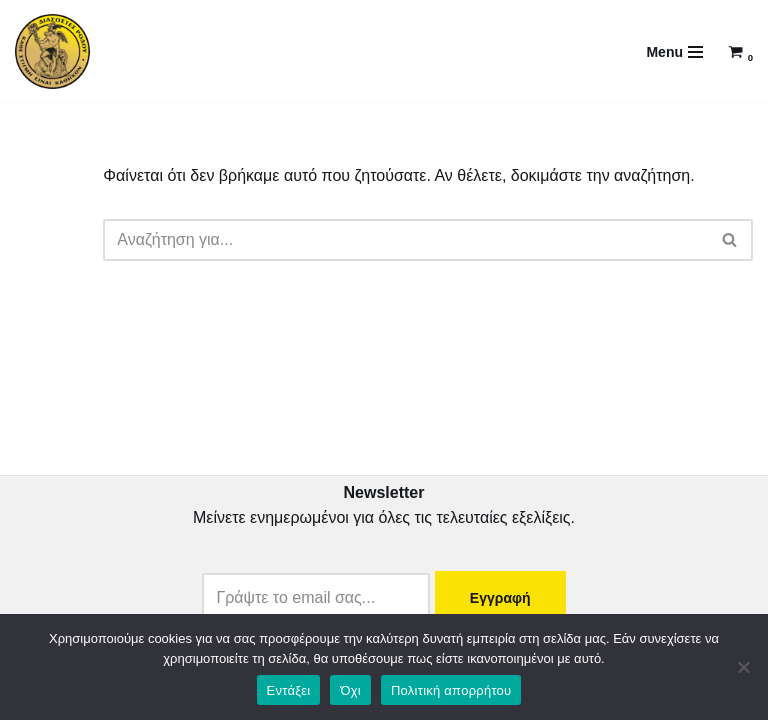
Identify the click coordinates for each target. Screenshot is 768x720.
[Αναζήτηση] (405, 240)
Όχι (350, 690)
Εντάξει (289, 690)
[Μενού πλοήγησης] (674, 52)
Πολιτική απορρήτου (451, 690)
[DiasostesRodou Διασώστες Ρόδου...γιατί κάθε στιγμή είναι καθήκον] (52, 51)
